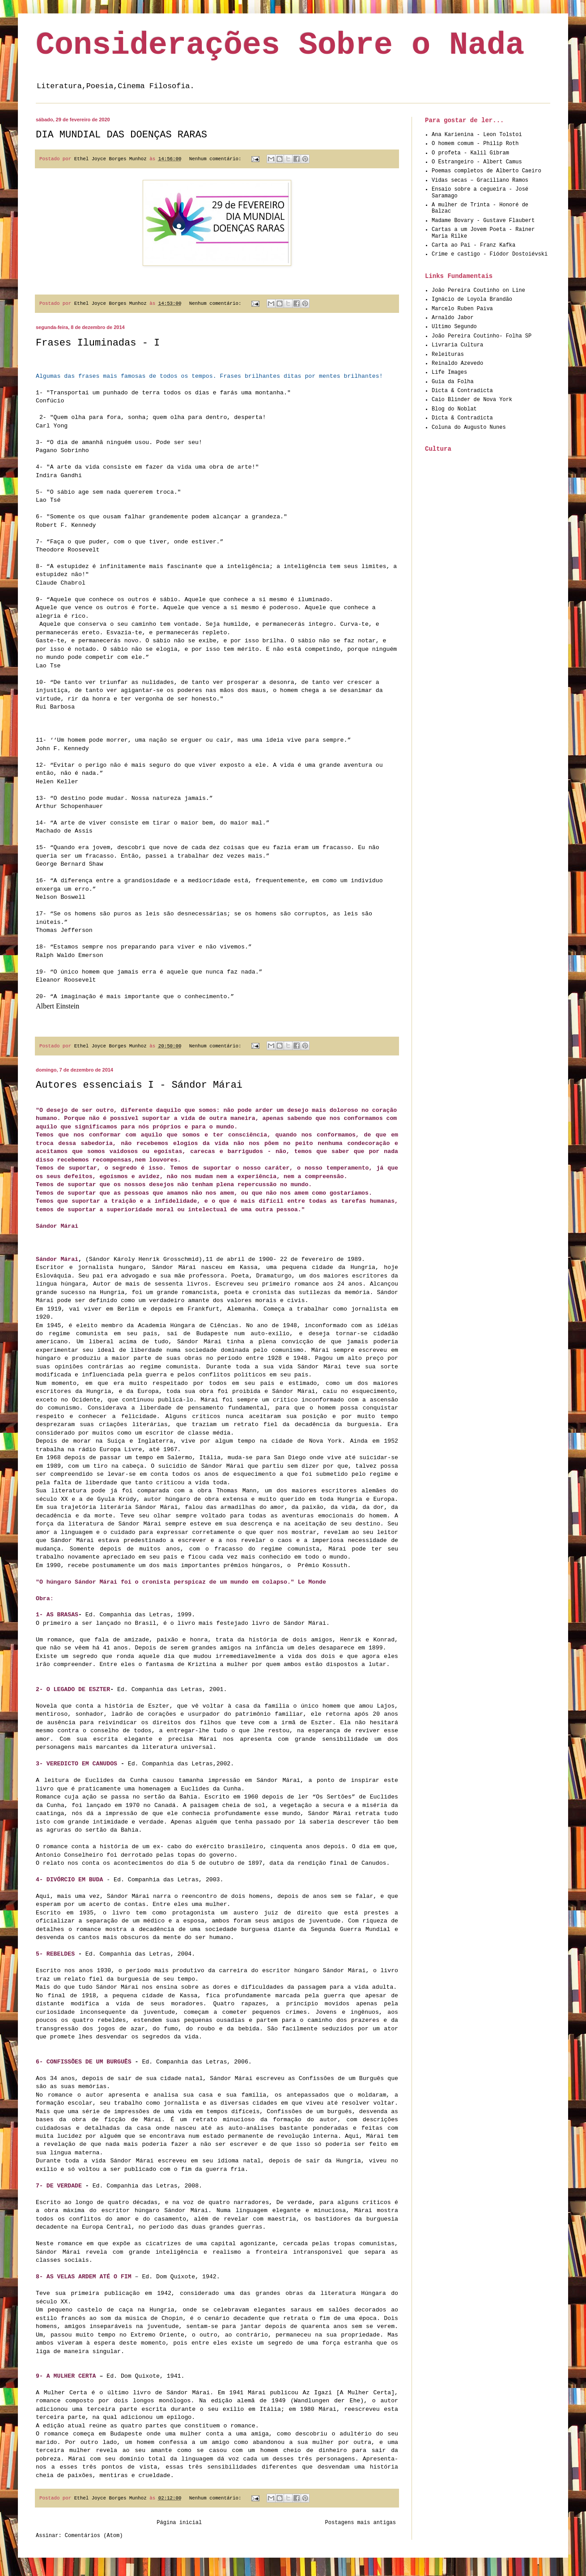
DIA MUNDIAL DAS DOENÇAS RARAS (121, 135)
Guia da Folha (453, 382)
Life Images (449, 372)
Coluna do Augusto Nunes (469, 427)
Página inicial (179, 2523)
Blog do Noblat (454, 409)
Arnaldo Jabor (453, 318)
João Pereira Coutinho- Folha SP (481, 336)
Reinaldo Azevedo (457, 363)
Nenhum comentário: (216, 159)
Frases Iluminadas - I (98, 343)
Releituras (448, 354)
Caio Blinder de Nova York (472, 400)
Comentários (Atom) (94, 2536)
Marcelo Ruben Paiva (462, 309)
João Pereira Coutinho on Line (478, 290)
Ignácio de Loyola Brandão (472, 299)
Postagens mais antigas (360, 2523)
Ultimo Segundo (454, 327)
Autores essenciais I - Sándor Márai (139, 1085)
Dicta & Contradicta (462, 391)
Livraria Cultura (457, 345)
